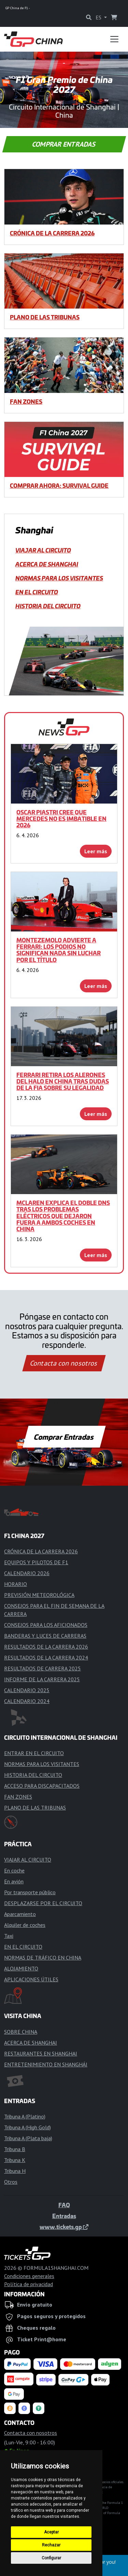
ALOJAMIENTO (21, 1968)
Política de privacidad (28, 2284)
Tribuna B (14, 2149)
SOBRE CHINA (20, 2031)
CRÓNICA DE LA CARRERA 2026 (52, 233)
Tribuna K (14, 2160)
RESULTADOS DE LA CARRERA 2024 (46, 1657)
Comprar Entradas (64, 144)
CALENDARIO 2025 (26, 1690)
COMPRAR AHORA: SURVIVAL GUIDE (59, 485)
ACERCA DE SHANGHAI (46, 564)
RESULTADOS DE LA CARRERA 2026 (46, 1646)
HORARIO (15, 1584)
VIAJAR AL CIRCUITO (43, 550)
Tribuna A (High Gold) (27, 2127)
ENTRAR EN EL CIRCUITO (34, 1753)
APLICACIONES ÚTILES (31, 1979)
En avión (14, 1881)
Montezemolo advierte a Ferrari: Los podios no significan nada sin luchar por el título (58, 950)
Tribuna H (15, 2170)
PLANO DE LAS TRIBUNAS (45, 317)
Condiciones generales (29, 2276)
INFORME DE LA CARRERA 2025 (42, 1679)
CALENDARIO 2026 (26, 1573)
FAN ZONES (26, 401)
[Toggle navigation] (114, 39)
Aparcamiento (20, 1914)
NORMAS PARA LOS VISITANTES (59, 578)
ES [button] (99, 17)
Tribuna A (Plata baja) (28, 2138)
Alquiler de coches (24, 1924)
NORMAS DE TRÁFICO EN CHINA (42, 1957)
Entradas (64, 2216)
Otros (10, 2181)
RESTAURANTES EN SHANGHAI (40, 2053)
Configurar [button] (51, 2558)
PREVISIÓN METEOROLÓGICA (39, 1594)
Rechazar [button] (51, 2545)
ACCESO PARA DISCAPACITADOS (42, 1785)
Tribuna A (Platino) (24, 2116)
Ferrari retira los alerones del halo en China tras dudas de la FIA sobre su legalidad (62, 1081)
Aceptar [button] (51, 2532)
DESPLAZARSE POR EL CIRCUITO (43, 1903)
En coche (14, 1870)
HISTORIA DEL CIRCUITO (48, 606)
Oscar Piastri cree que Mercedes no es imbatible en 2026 (61, 818)
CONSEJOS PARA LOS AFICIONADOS (45, 1624)
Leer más (95, 851)
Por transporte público (30, 1892)
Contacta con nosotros (64, 1363)
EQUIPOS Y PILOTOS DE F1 (36, 1562)
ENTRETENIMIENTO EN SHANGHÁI (45, 2064)
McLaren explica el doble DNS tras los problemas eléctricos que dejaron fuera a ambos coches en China (63, 1216)
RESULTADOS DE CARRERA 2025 (42, 1668)
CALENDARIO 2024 (26, 1701)
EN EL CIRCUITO (36, 592)
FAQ (64, 2205)
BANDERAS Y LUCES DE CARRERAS (45, 1635)
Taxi (8, 1935)
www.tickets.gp (64, 2227)
